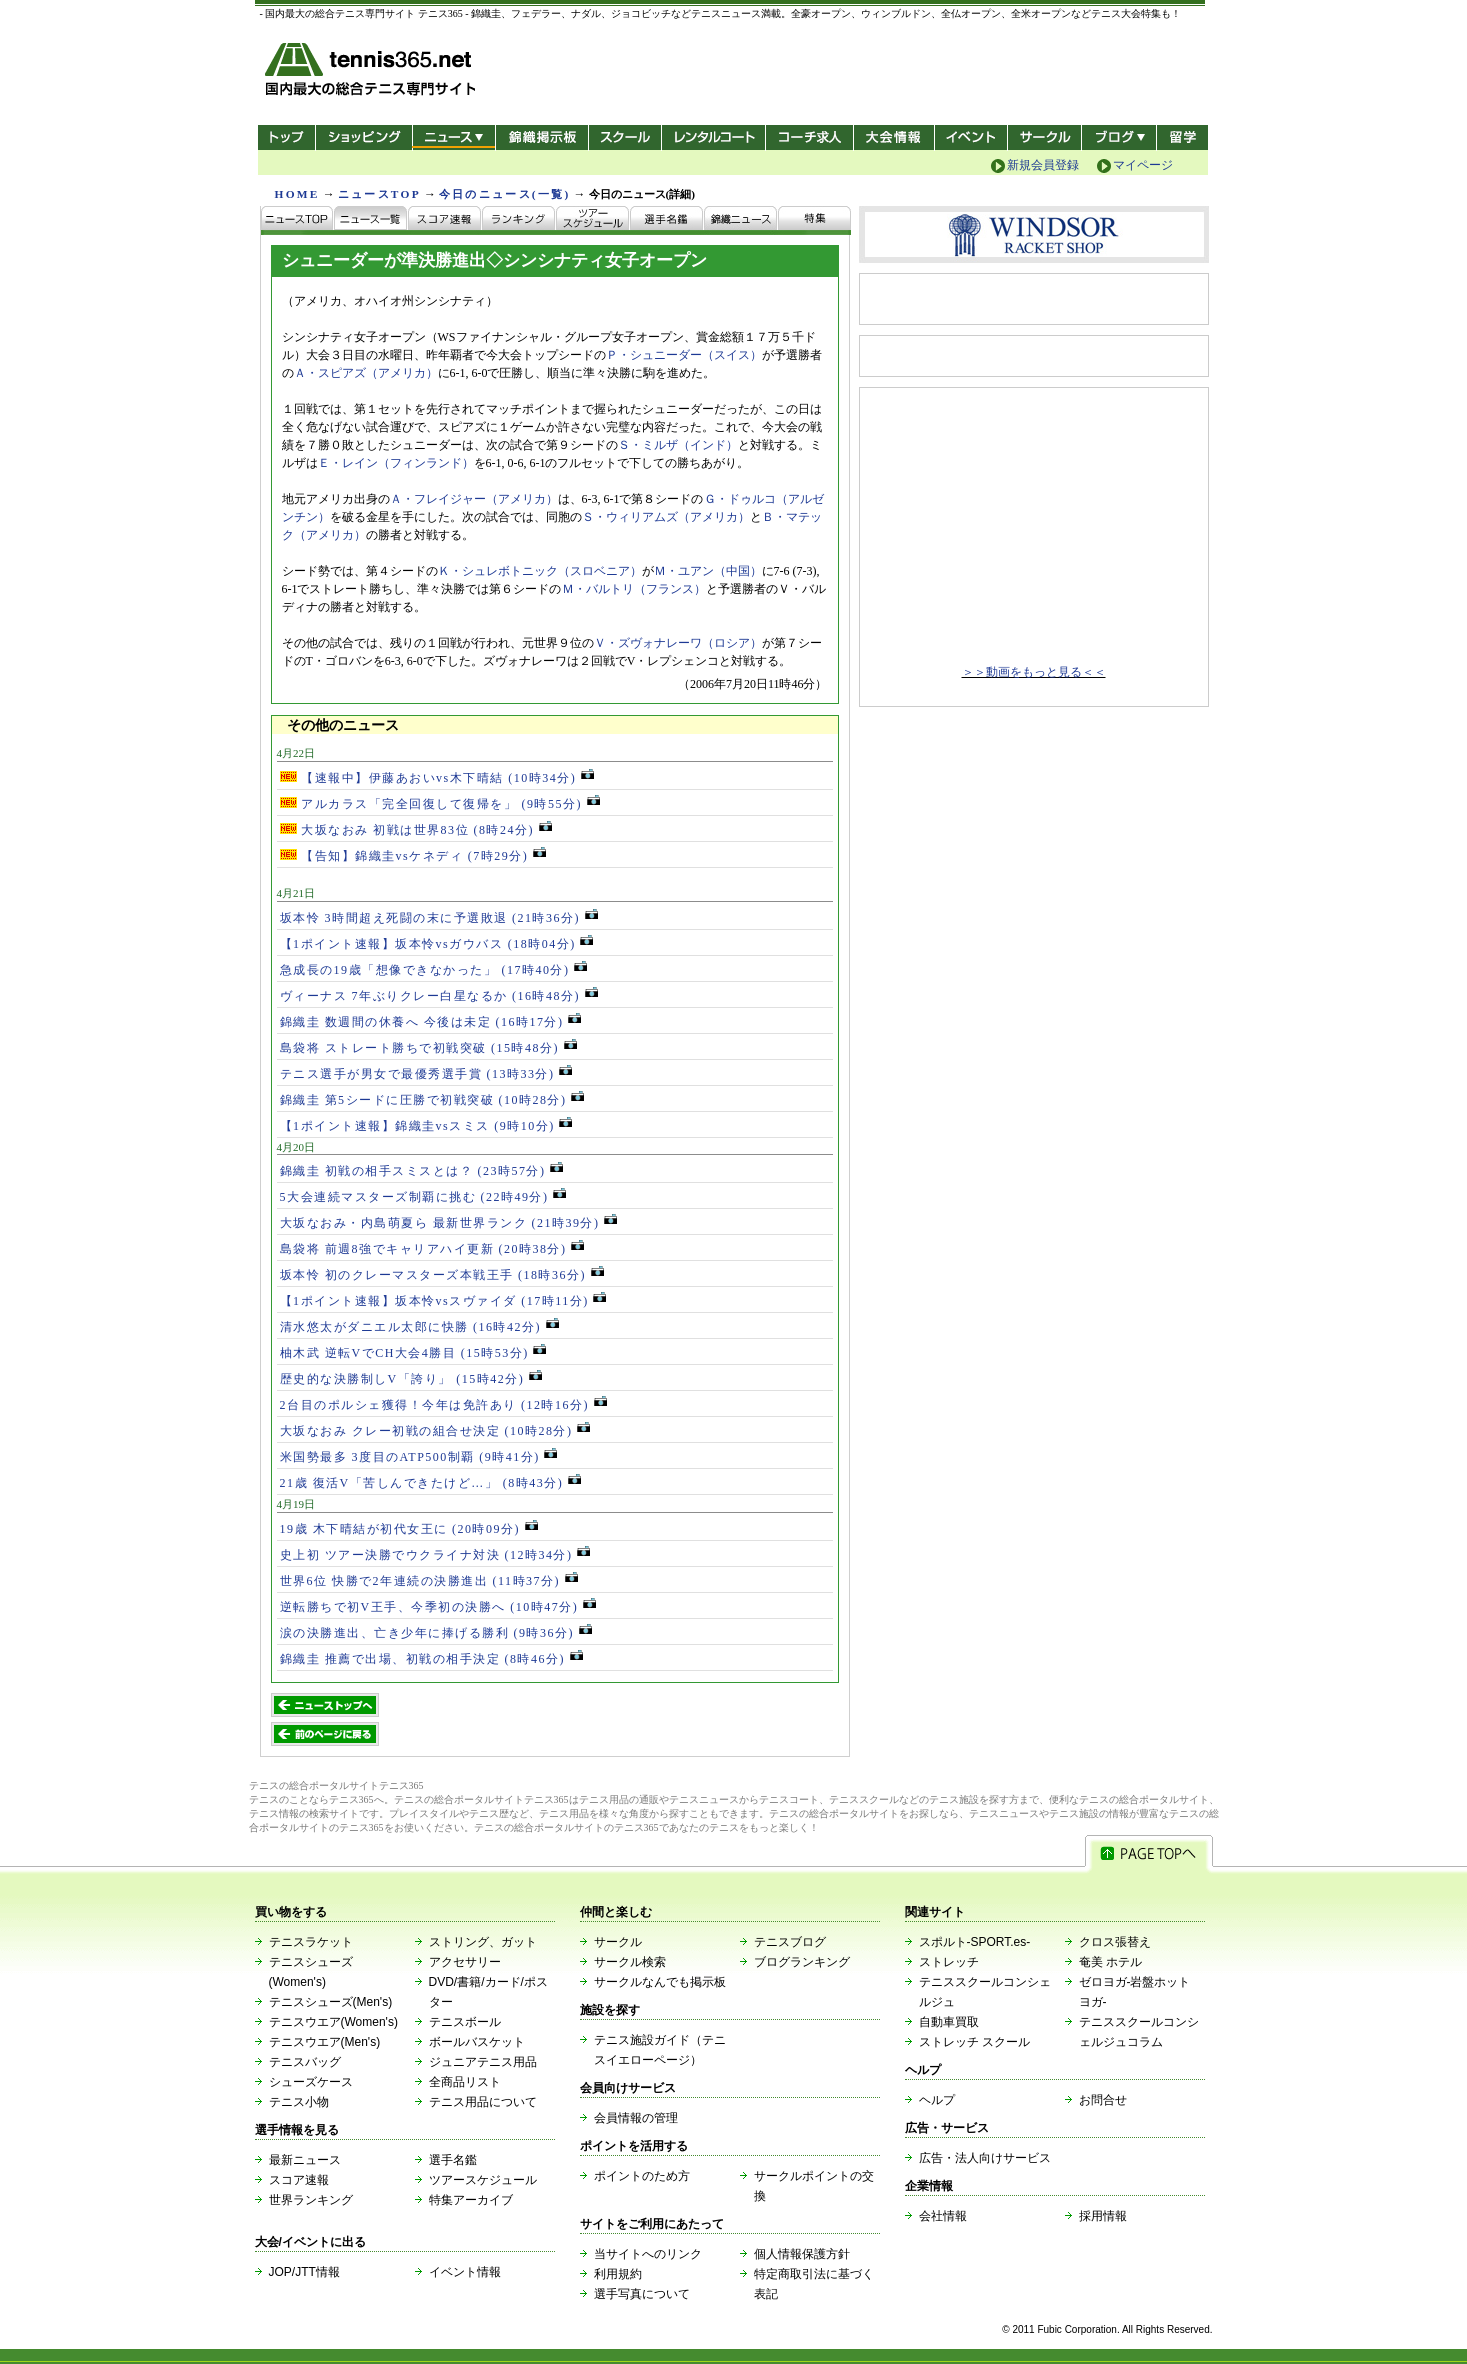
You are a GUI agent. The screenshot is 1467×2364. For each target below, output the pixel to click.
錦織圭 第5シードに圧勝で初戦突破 (432, 1100)
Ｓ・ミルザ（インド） (678, 445)
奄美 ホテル (1110, 1962)
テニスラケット (311, 1942)
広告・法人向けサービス (985, 2158)
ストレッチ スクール (974, 2042)
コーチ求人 (811, 137)
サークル (1044, 137)
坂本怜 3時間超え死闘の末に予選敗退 (439, 918)
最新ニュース (305, 2160)
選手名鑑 (453, 2160)
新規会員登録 (1043, 165)
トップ (286, 137)
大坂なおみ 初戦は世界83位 (416, 830)
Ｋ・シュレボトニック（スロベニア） (540, 571)
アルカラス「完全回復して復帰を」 (440, 804)
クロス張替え (1115, 1942)
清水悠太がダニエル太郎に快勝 (419, 1327)
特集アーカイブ (471, 2200)
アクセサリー (465, 1962)
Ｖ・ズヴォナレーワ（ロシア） (678, 643)
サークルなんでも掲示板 (660, 1982)
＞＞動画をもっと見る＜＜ (1034, 672)
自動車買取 (949, 2022)
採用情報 (1103, 2216)
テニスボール (465, 2022)
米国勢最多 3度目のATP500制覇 (419, 1457)
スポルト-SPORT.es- (975, 1942)
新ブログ (1119, 137)
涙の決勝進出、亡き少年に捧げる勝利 (436, 1633)
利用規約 (618, 2274)
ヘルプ (937, 2100)
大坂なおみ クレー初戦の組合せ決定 (435, 1431)
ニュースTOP (379, 194)
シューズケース (311, 2082)
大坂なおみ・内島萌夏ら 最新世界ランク (449, 1223)
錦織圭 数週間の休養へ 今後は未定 (431, 1022)
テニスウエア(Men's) (325, 2042)
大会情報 (894, 137)
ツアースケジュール (483, 2180)
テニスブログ (790, 1942)
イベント (971, 137)
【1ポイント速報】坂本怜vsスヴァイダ (443, 1301)
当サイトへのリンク (648, 2254)
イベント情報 (465, 2272)
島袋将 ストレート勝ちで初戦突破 (428, 1048)
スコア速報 (299, 2180)
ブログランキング (802, 1962)
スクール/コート (624, 137)
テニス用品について (483, 2102)
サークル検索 (630, 1962)
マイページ (1143, 165)
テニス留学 (1182, 137)
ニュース (453, 137)
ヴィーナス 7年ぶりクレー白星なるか (439, 996)
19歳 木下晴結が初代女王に (409, 1529)
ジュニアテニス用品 (483, 2062)
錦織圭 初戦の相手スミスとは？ (422, 1171)
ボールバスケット (477, 2042)
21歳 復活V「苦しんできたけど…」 (430, 1483)
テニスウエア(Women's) (333, 2022)
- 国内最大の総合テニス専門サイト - (372, 72)
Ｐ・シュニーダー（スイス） (684, 355)
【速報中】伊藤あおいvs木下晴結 (437, 778)
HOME (297, 194)
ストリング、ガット (483, 1942)
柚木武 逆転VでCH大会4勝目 (413, 1353)
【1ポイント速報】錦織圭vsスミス (426, 1126)
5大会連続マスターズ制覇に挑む (423, 1197)
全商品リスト (465, 2082)
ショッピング (363, 137)
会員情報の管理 (636, 2118)
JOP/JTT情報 (304, 2272)
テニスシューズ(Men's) (331, 2002)
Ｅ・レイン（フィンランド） (396, 463)
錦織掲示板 (541, 137)
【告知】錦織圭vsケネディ (413, 856)
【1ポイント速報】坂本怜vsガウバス (437, 944)
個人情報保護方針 (802, 2254)
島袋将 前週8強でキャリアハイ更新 (432, 1249)
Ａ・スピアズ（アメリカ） (366, 373)
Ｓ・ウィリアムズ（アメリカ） (666, 517)
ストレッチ (949, 1962)
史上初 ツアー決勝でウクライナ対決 (435, 1555)
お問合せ (1103, 2100)
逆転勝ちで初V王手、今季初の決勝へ (438, 1607)
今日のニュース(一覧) (505, 194)
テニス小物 (299, 2102)
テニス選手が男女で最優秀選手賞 (426, 1074)
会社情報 (943, 2216)
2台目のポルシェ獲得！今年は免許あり (443, 1405)
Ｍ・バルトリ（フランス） (634, 589)
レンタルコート (715, 137)
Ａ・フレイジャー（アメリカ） (474, 499)
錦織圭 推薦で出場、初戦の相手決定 (431, 1659)
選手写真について (642, 2294)
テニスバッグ (305, 2062)
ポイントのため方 (642, 2176)
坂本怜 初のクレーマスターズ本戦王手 (442, 1275)
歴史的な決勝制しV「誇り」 (411, 1379)
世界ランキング (311, 2200)
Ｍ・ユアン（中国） (708, 571)
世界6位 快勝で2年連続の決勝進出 (429, 1581)
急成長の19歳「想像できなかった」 (434, 970)
